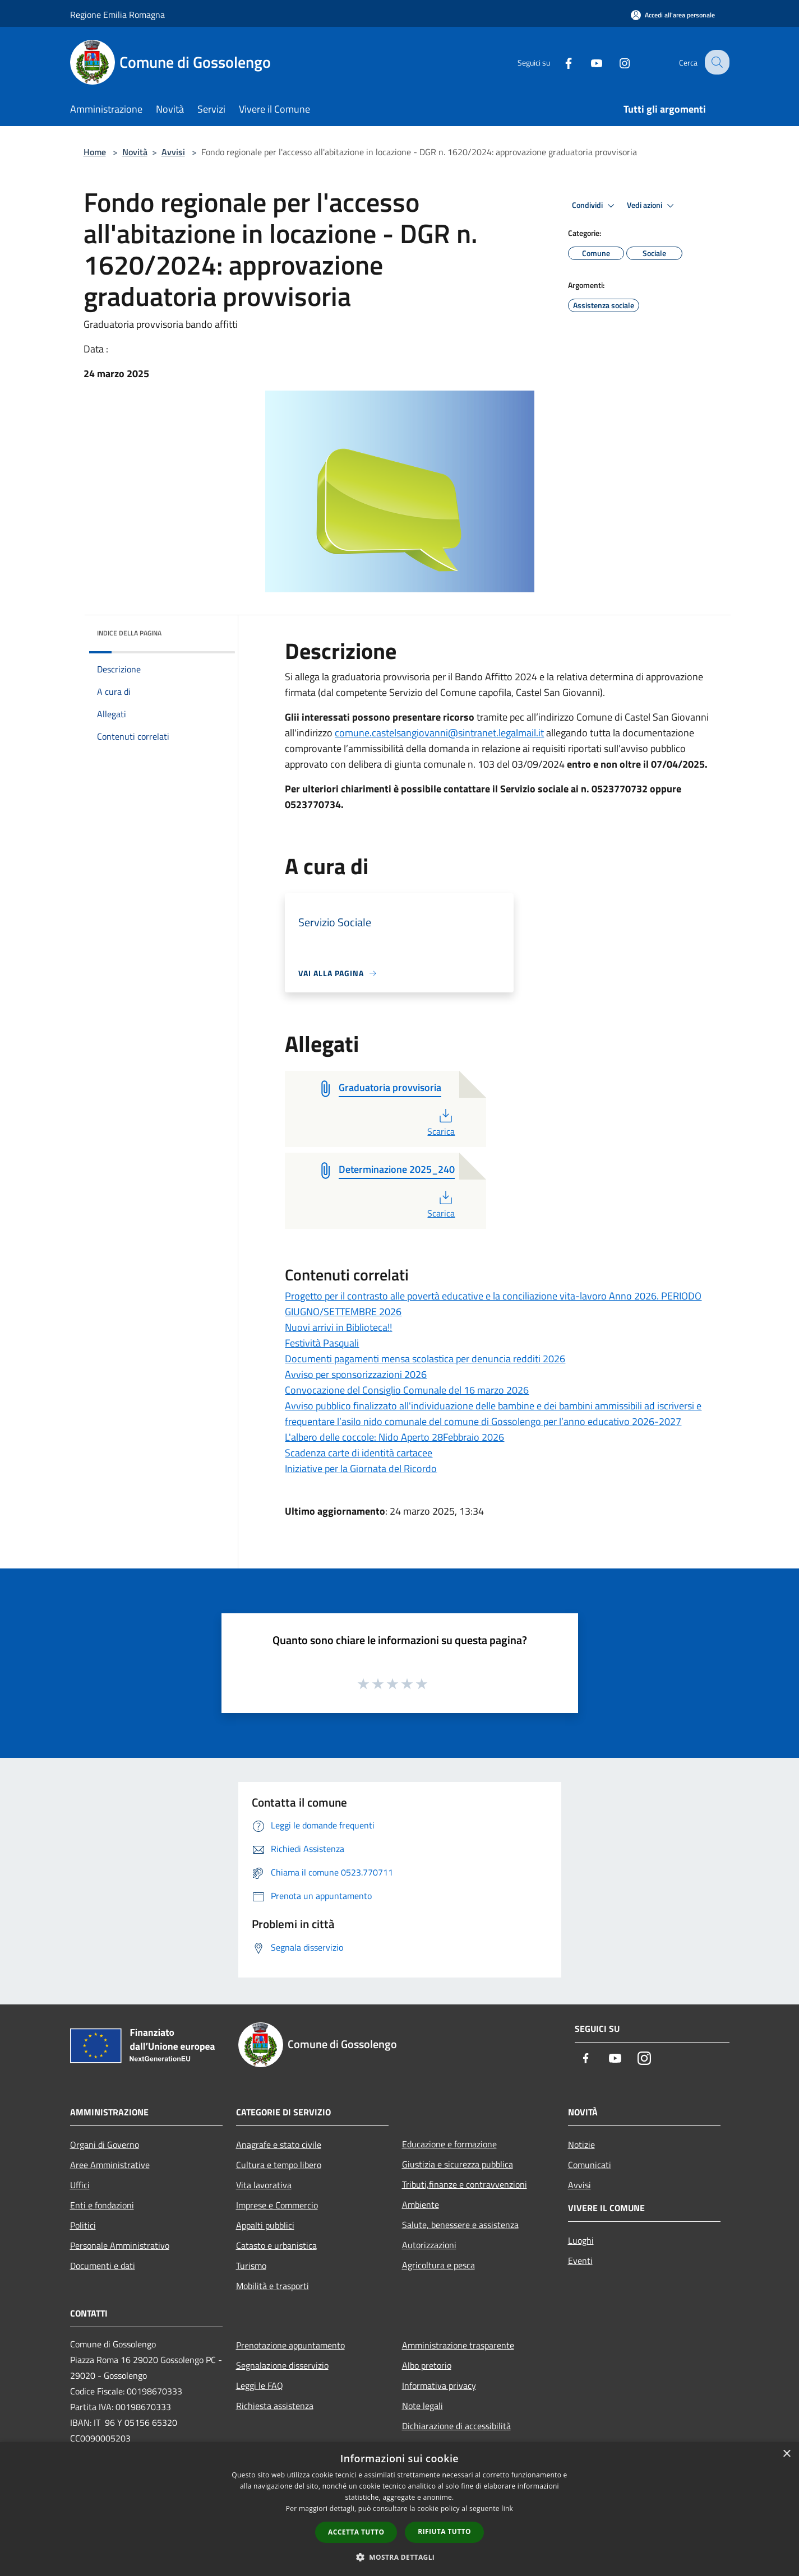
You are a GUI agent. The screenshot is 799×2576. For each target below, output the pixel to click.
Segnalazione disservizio (282, 2365)
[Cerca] (716, 62)
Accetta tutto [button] (356, 2532)
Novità (134, 152)
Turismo (251, 2265)
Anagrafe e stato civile (278, 2144)
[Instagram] (616, 61)
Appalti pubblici (265, 2225)
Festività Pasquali (322, 1342)
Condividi (595, 205)
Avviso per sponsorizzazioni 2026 (356, 1374)
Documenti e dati (102, 2265)
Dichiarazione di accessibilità (456, 2426)
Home (95, 152)
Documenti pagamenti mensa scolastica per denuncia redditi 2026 (425, 1358)
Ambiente (420, 2204)
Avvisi (173, 152)
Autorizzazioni (429, 2245)
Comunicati (589, 2164)
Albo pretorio (426, 2365)
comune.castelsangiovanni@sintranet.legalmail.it (439, 732)
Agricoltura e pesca (438, 2265)
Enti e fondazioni (102, 2205)
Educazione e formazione (449, 2144)
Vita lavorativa (264, 2185)
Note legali (422, 2405)
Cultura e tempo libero (278, 2164)
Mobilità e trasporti (272, 2285)
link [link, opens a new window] (507, 2508)
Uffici (80, 2185)
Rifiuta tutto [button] (444, 2531)
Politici (83, 2225)
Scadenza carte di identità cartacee (358, 1452)
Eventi (580, 2260)
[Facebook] (560, 61)
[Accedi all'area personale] (672, 15)
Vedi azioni (652, 205)
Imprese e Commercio (277, 2205)
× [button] (786, 2454)
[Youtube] (588, 61)
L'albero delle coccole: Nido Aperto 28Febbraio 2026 (394, 1437)
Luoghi (581, 2240)
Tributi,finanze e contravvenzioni (464, 2184)
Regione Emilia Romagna (117, 14)
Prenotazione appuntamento (290, 2345)
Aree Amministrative (110, 2164)
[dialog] (399, 2509)
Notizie (581, 2144)
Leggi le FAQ (259, 2385)
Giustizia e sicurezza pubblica (457, 2164)
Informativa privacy (439, 2385)
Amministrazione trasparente (458, 2345)
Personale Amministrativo (119, 2245)
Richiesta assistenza (274, 2405)
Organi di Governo (104, 2144)
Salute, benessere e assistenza (460, 2224)
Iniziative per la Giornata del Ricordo (361, 1468)
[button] (399, 2557)
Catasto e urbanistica (276, 2245)
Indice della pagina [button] (129, 633)
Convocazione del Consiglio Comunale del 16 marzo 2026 (407, 1390)
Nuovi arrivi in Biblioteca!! (338, 1327)
